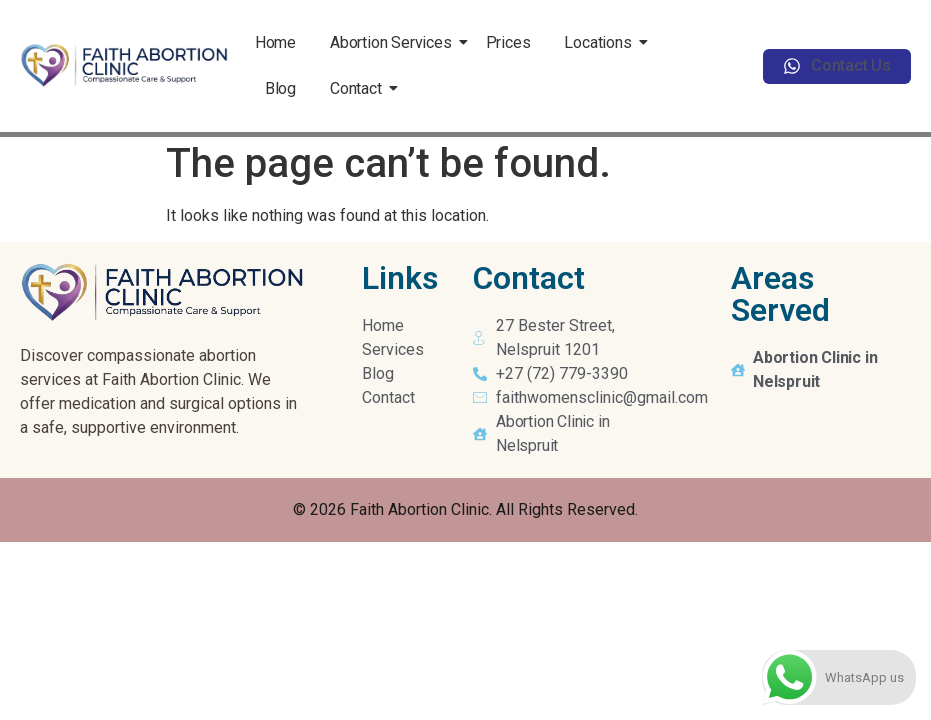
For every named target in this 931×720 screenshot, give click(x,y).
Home (275, 42)
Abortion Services (394, 42)
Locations (601, 42)
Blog (280, 88)
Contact (359, 88)
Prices (508, 42)
